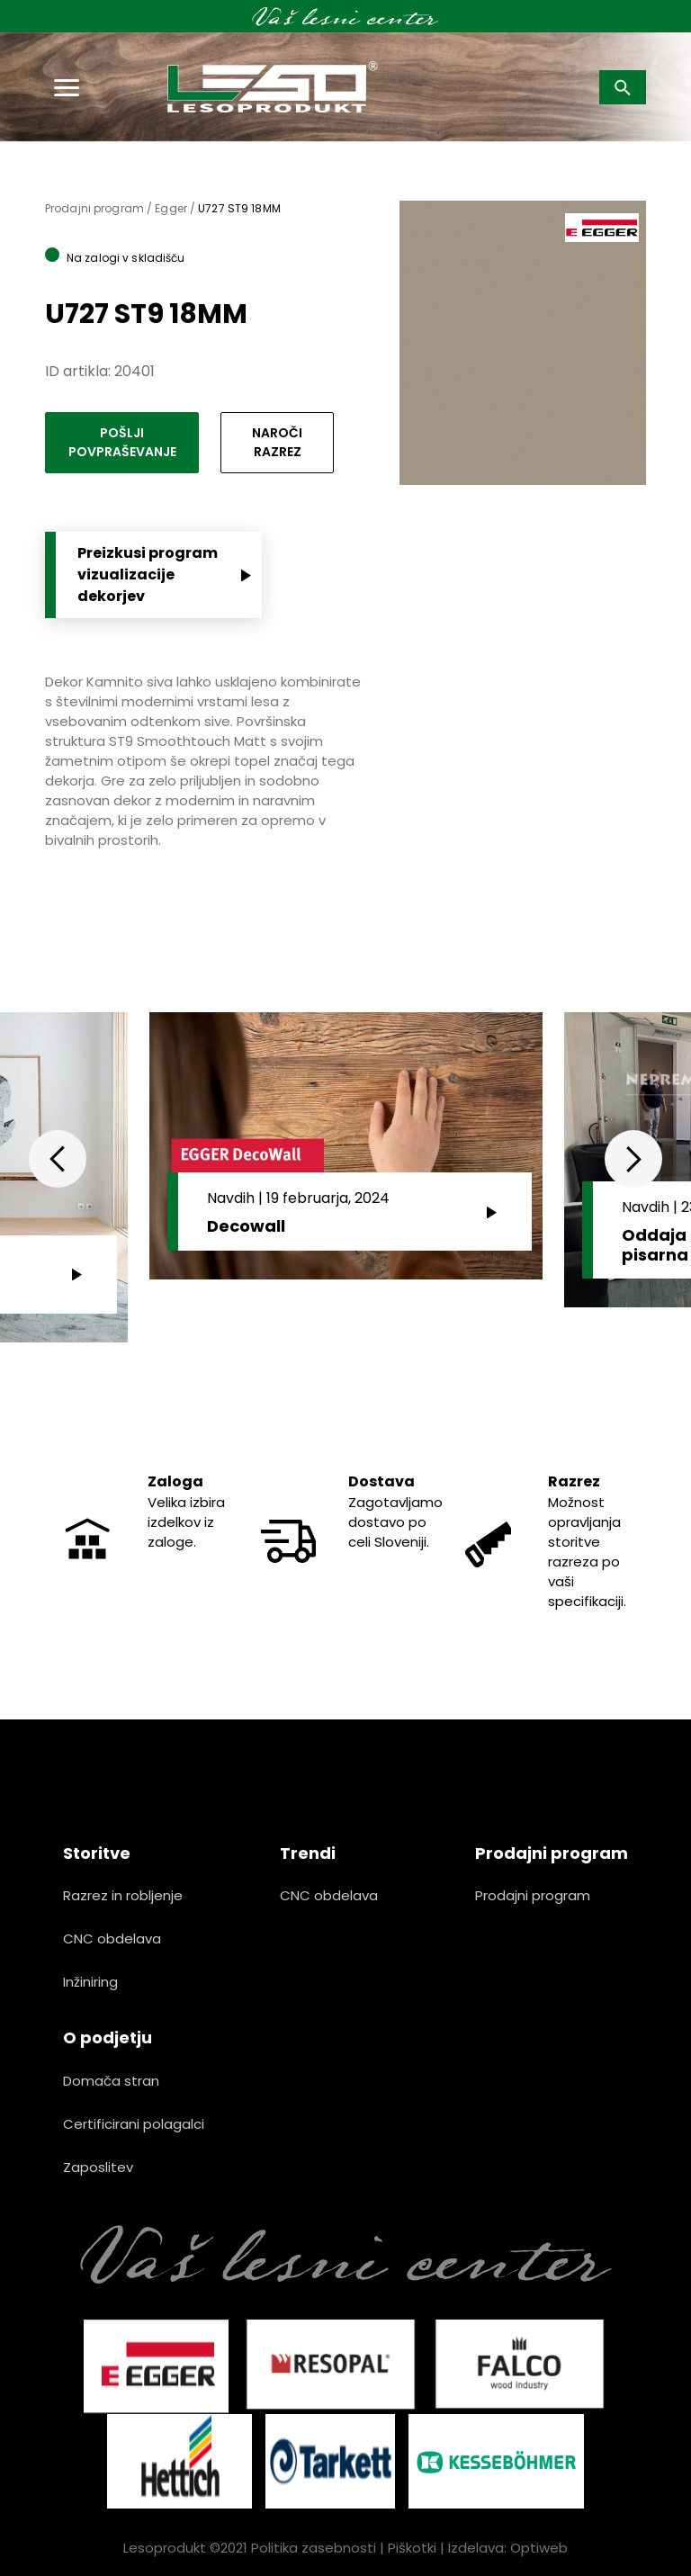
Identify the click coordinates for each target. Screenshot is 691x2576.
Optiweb (539, 2547)
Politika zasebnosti (313, 2547)
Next (633, 1159)
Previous (57, 1159)
